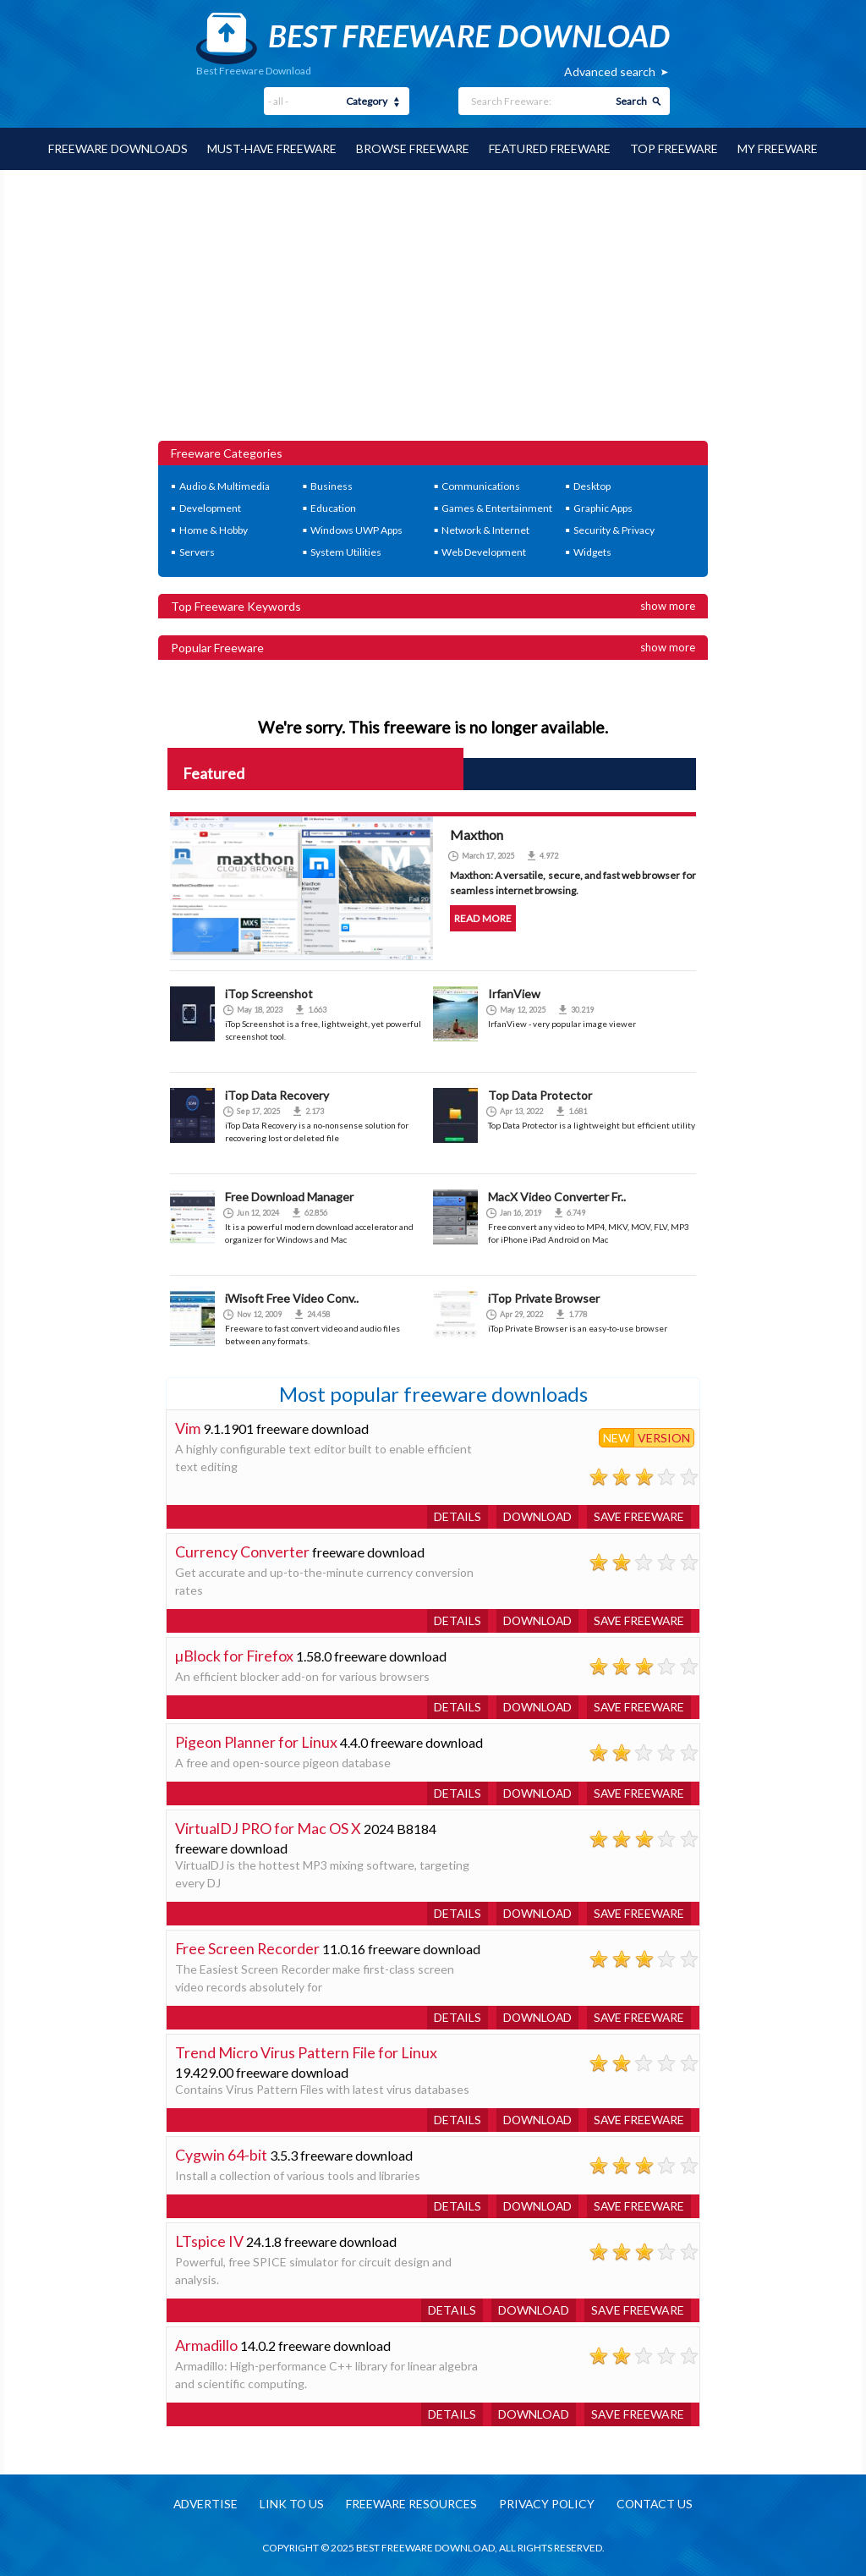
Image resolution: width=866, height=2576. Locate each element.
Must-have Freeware (271, 148)
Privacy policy (548, 2503)
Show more (667, 605)
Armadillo (206, 2344)
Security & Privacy (614, 529)
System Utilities (345, 551)
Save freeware (637, 1515)
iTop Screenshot (269, 993)
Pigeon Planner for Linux (256, 1741)
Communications (480, 485)
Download (533, 1515)
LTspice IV (209, 2240)
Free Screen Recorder (248, 1947)
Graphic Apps (603, 507)
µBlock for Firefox (234, 1654)
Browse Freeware (413, 148)
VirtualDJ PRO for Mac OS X (268, 1827)
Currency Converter (242, 1550)
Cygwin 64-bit (221, 2154)
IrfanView (514, 993)
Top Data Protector (540, 1094)
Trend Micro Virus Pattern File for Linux (306, 2051)
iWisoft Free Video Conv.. (292, 1297)
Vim (187, 1427)
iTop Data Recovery (277, 1094)
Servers (197, 551)
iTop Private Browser (544, 1297)
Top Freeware (677, 148)
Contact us (658, 2503)
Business (331, 485)
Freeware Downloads (114, 148)
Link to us (289, 2503)
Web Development (483, 551)
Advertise (202, 2503)
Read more (482, 917)
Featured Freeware (551, 148)
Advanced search (609, 71)
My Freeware (781, 148)
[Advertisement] (433, 313)
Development (210, 507)
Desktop (592, 485)
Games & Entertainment (496, 507)
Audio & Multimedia (224, 485)
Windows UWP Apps (356, 529)
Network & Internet (485, 529)
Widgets (592, 551)
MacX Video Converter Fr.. (557, 1196)
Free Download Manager (289, 1196)
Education (333, 507)
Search (631, 101)
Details (452, 1515)
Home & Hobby (213, 529)
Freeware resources (410, 2503)
